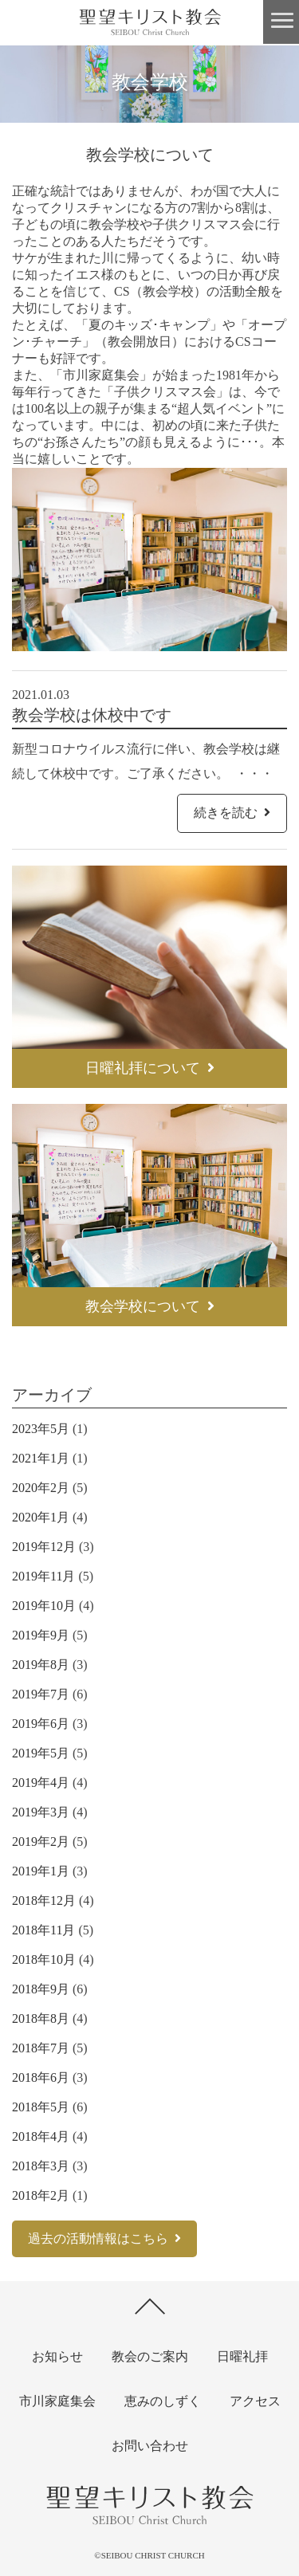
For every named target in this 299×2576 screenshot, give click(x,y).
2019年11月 (43, 1576)
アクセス (255, 2401)
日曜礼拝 (242, 2356)
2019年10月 (44, 1605)
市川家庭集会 (57, 2401)
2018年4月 (40, 2136)
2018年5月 (40, 2107)
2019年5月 (40, 1753)
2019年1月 (40, 1871)
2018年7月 (40, 2048)
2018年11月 (43, 1930)
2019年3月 (40, 1812)
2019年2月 (40, 1841)
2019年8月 (40, 1664)
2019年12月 (44, 1546)
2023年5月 (40, 1428)
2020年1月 (40, 1517)
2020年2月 (40, 1487)
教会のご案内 (150, 2356)
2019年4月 (40, 1782)
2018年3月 (40, 2166)
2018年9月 (40, 1989)
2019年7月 (40, 1694)
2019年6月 (40, 1723)
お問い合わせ (150, 2445)
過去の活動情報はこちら (104, 2238)
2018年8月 (40, 2018)
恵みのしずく (162, 2401)
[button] (281, 22)
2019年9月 (40, 1635)
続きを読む (232, 812)
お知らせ (57, 2356)
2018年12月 (44, 1900)
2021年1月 (40, 1458)
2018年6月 (40, 2077)
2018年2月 (40, 2195)
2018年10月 (44, 1959)
